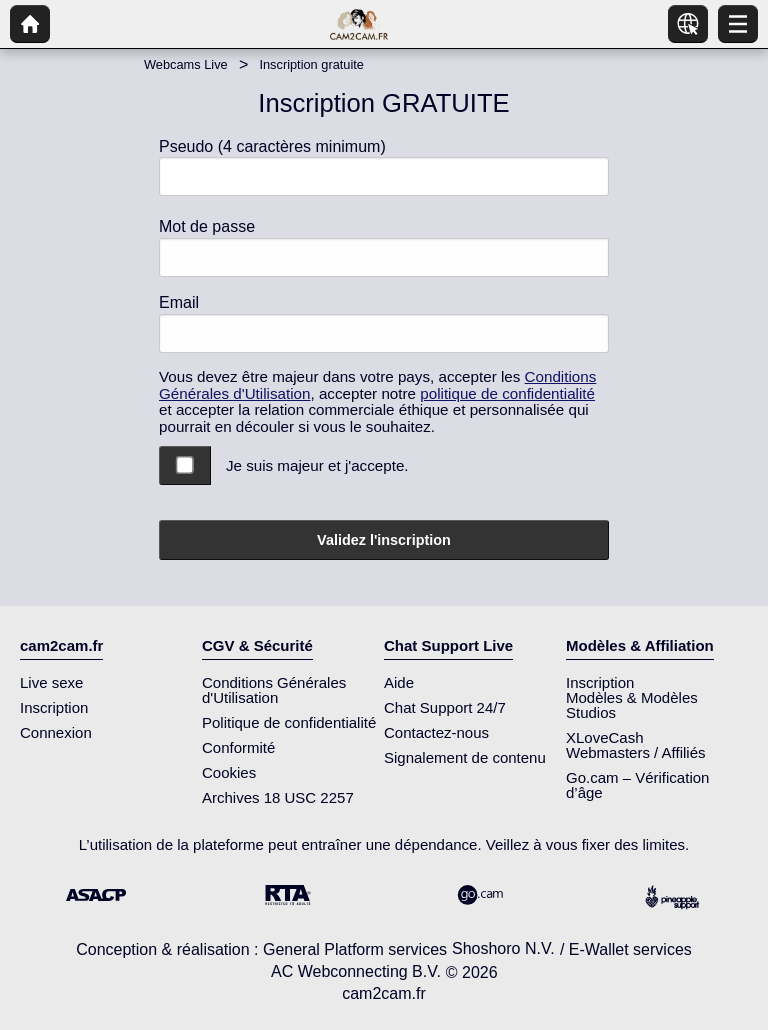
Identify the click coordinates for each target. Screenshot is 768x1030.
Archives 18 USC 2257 (278, 797)
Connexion (56, 732)
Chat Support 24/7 (445, 707)
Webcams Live (186, 64)
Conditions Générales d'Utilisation (274, 690)
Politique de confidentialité (289, 722)
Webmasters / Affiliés (636, 752)
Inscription (54, 707)
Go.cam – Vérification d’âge (637, 785)
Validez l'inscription (384, 540)
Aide (399, 682)
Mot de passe (207, 226)
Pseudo (272, 146)
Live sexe (51, 682)
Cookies (229, 772)
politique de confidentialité (507, 393)
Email (179, 302)
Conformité (238, 747)
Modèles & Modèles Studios (632, 705)
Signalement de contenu (465, 757)
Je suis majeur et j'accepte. (317, 465)
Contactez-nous (436, 732)
